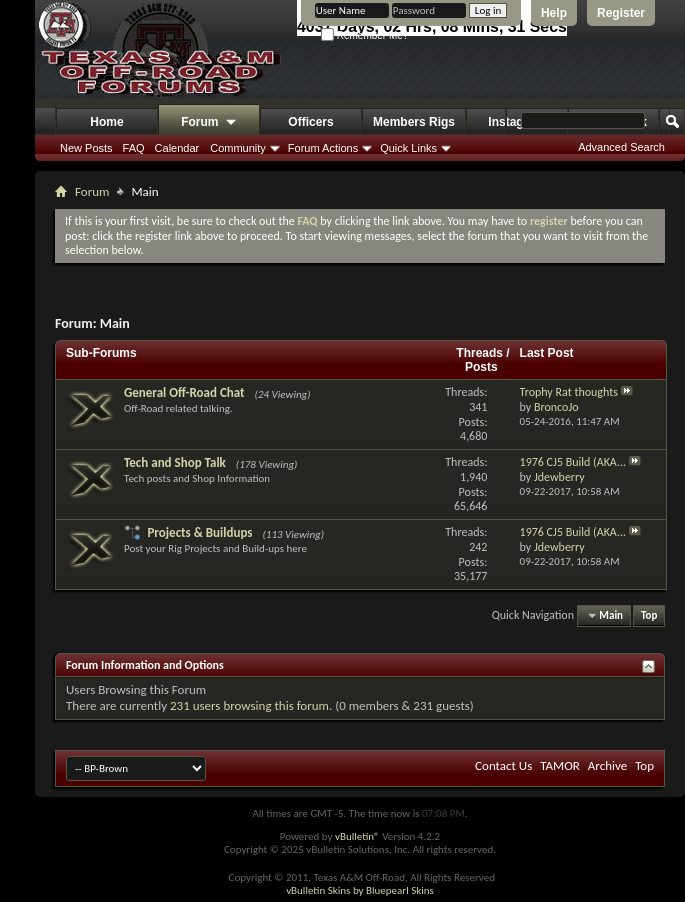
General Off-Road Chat (184, 392)
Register (621, 13)
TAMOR (560, 765)
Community (238, 148)
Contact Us (503, 765)
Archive (607, 765)
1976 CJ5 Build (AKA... (573, 462)
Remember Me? (364, 35)
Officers (310, 122)
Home (106, 122)
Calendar (177, 148)
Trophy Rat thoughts (569, 392)
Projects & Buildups (199, 532)
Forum (209, 123)
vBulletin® (357, 836)
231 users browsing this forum (249, 705)
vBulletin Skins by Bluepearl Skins (360, 890)
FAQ (134, 148)
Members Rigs (414, 122)
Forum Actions (323, 148)
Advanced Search (621, 147)
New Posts (86, 148)
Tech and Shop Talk (175, 462)
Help (554, 13)
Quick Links (408, 148)
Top (649, 615)
